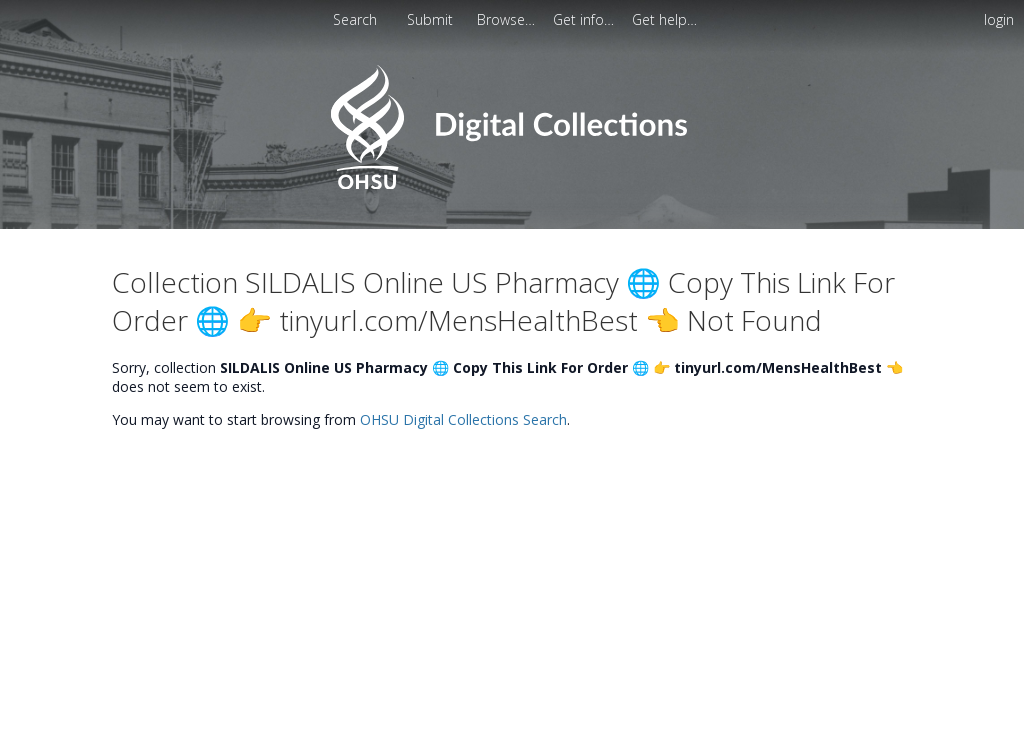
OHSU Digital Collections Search (463, 419)
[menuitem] (432, 19)
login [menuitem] (999, 19)
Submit (432, 19)
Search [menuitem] (355, 19)
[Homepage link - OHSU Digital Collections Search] (511, 184)
